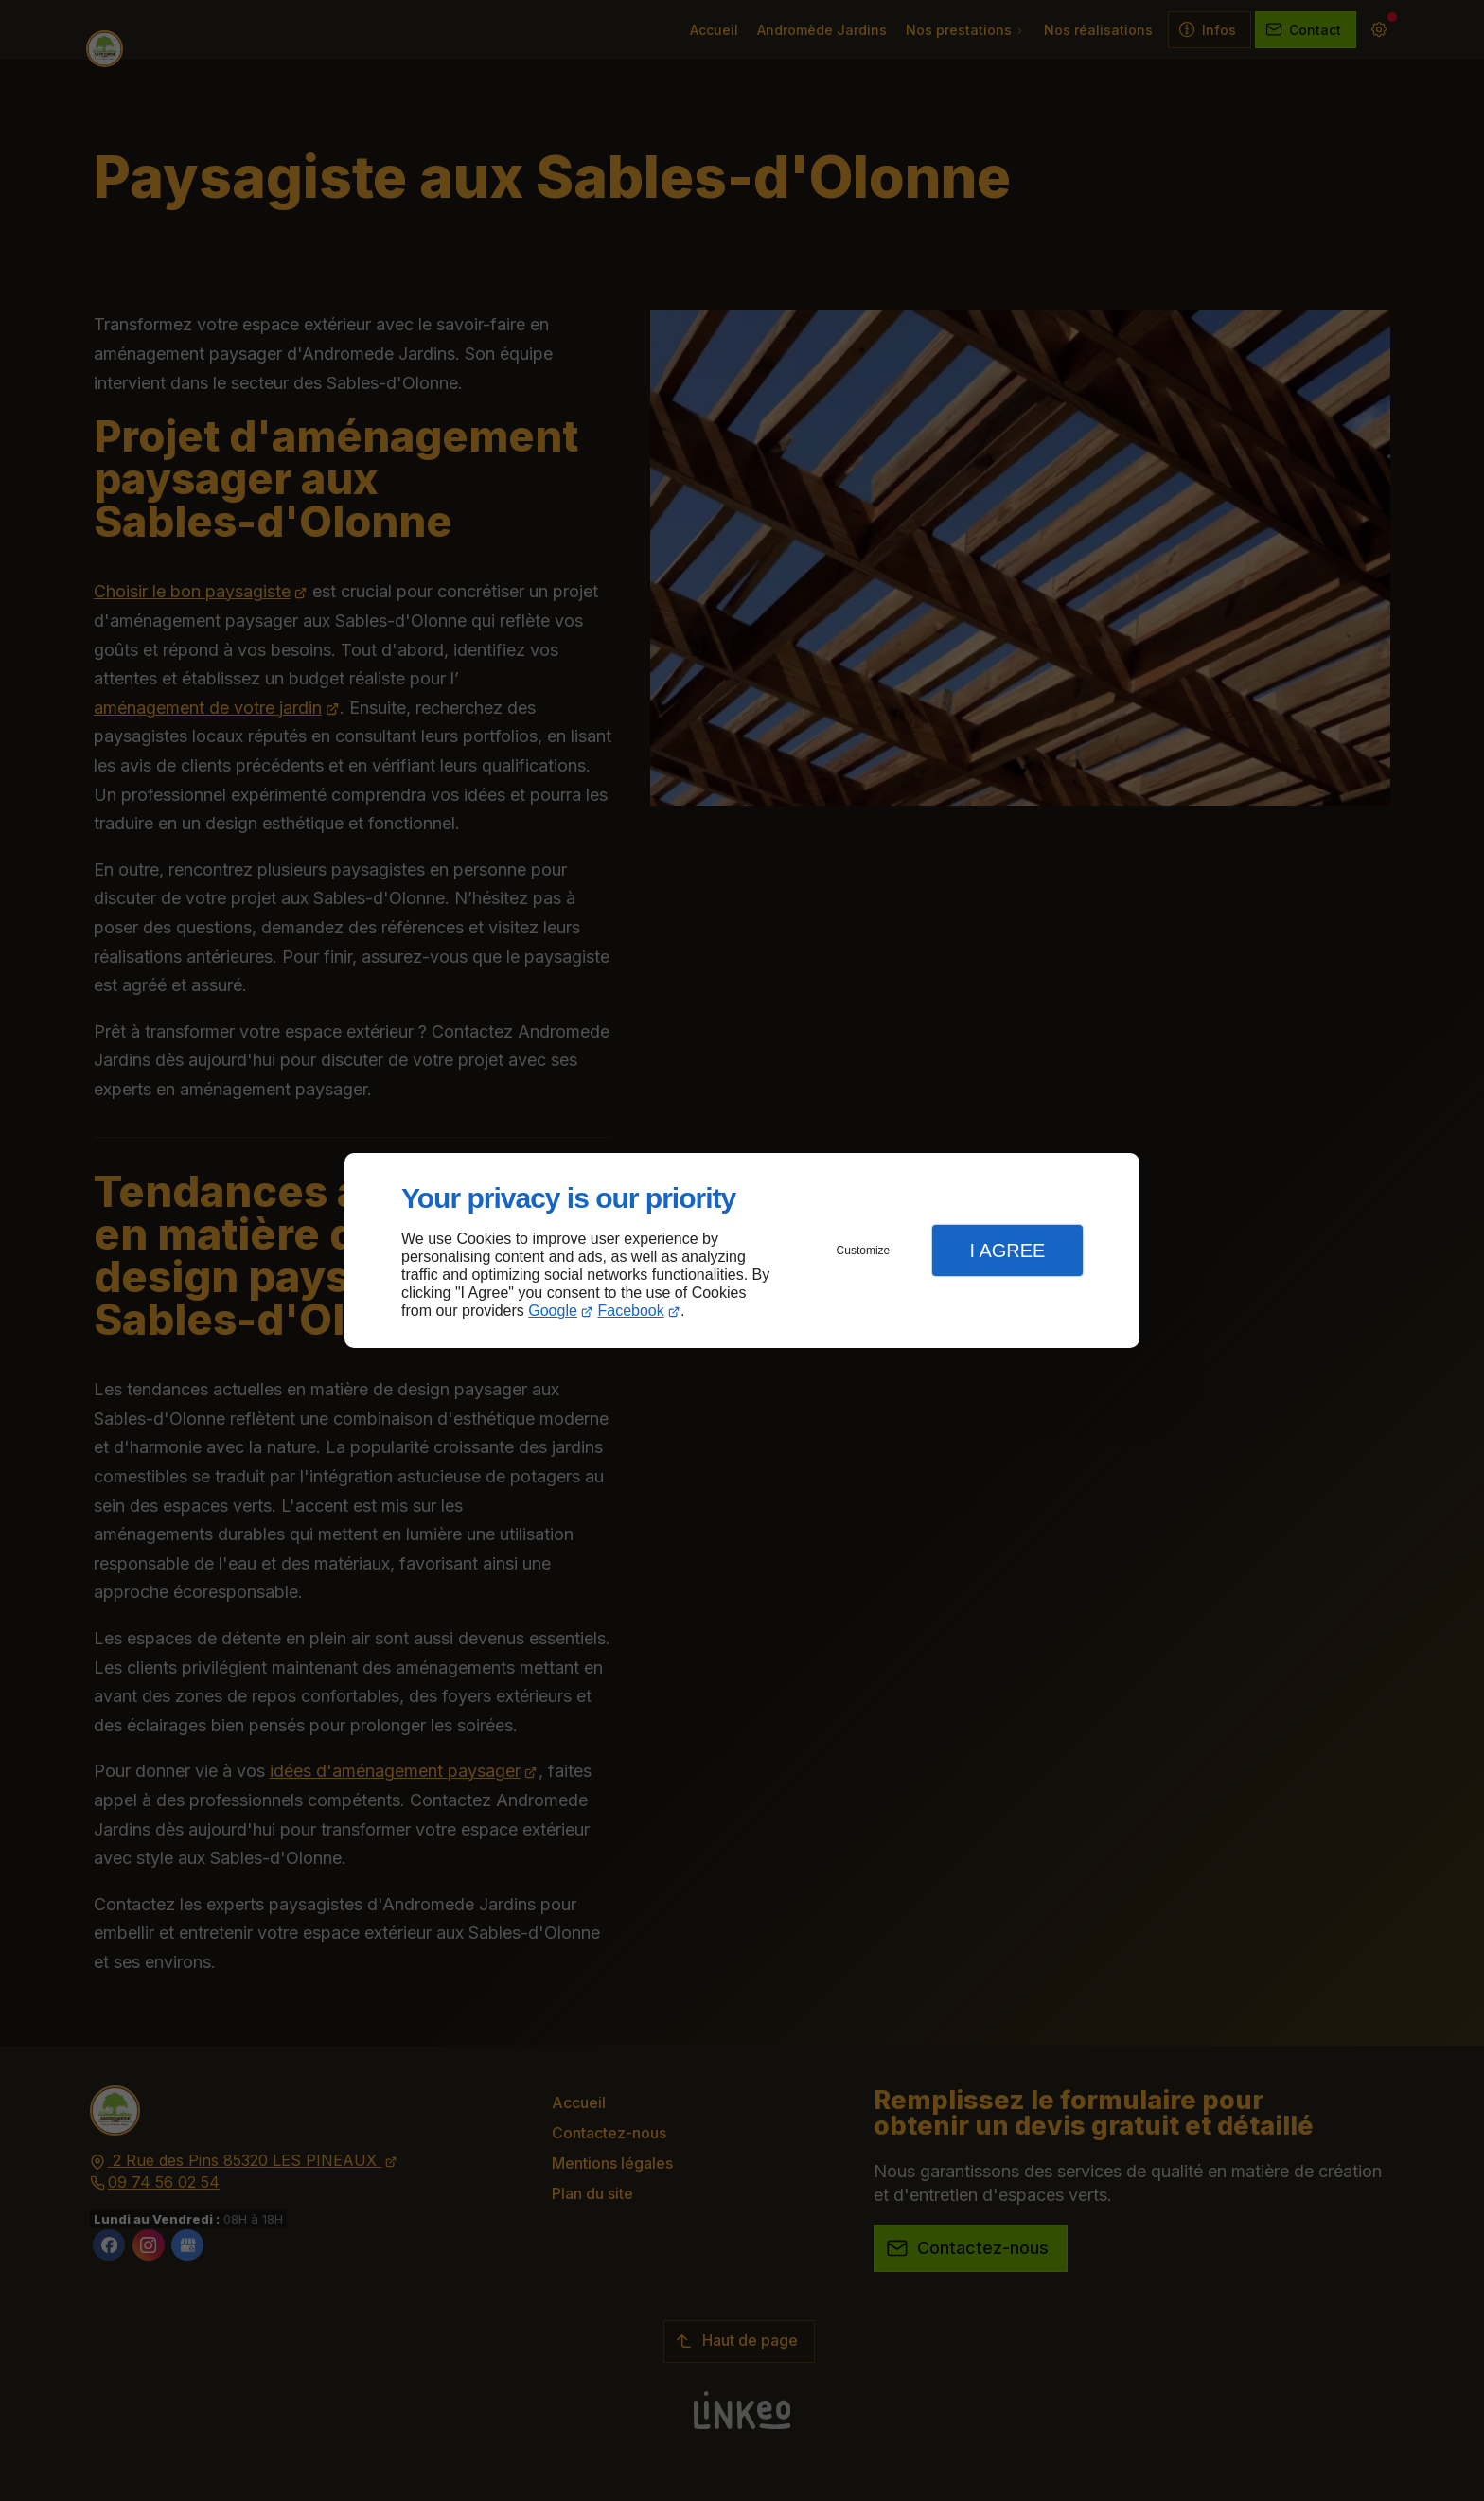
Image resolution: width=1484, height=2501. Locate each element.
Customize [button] (864, 1250)
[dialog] (742, 1251)
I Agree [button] (1007, 1250)
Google (552, 1311)
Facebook (631, 1311)
